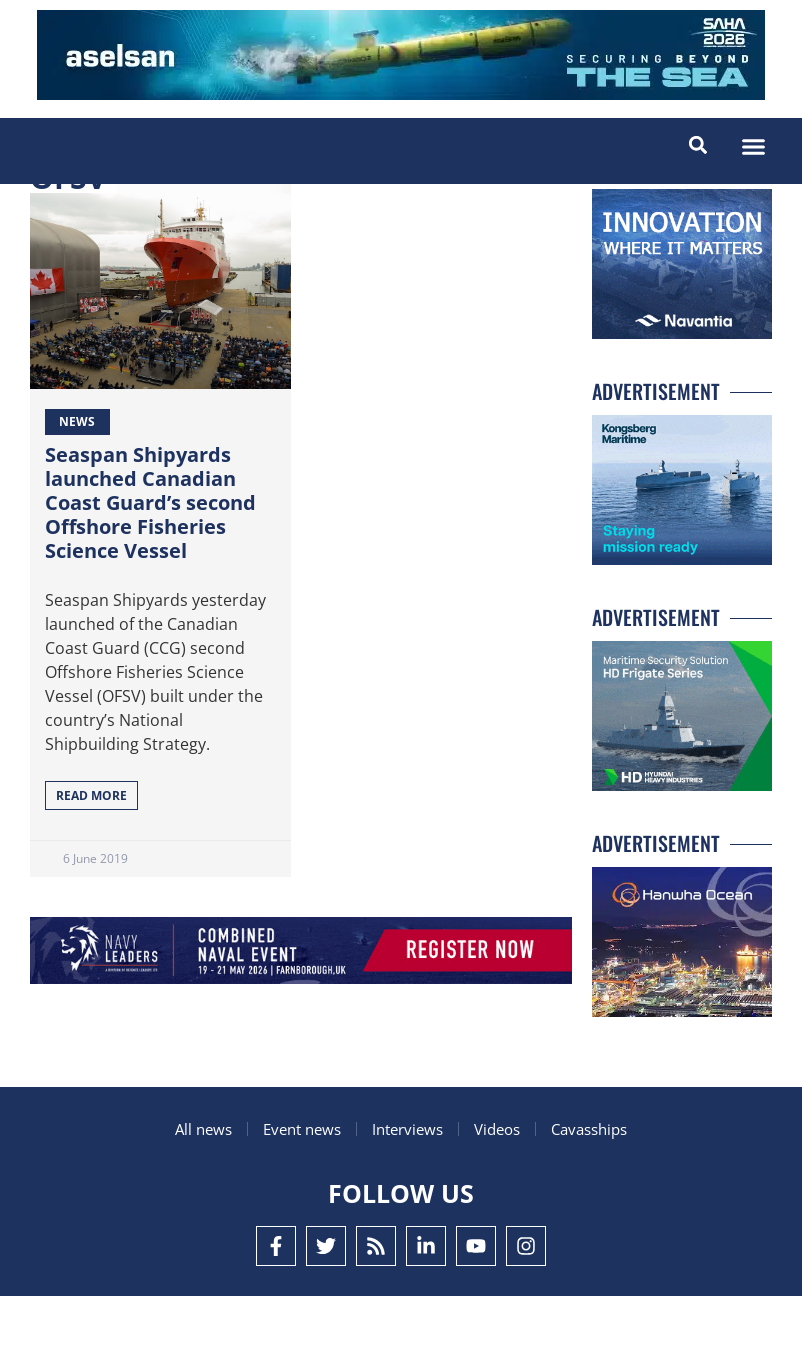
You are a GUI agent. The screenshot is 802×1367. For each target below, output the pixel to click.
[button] (754, 147)
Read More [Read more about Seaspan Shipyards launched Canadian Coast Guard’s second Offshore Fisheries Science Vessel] (91, 866)
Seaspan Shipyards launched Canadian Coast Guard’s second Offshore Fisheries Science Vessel (150, 573)
